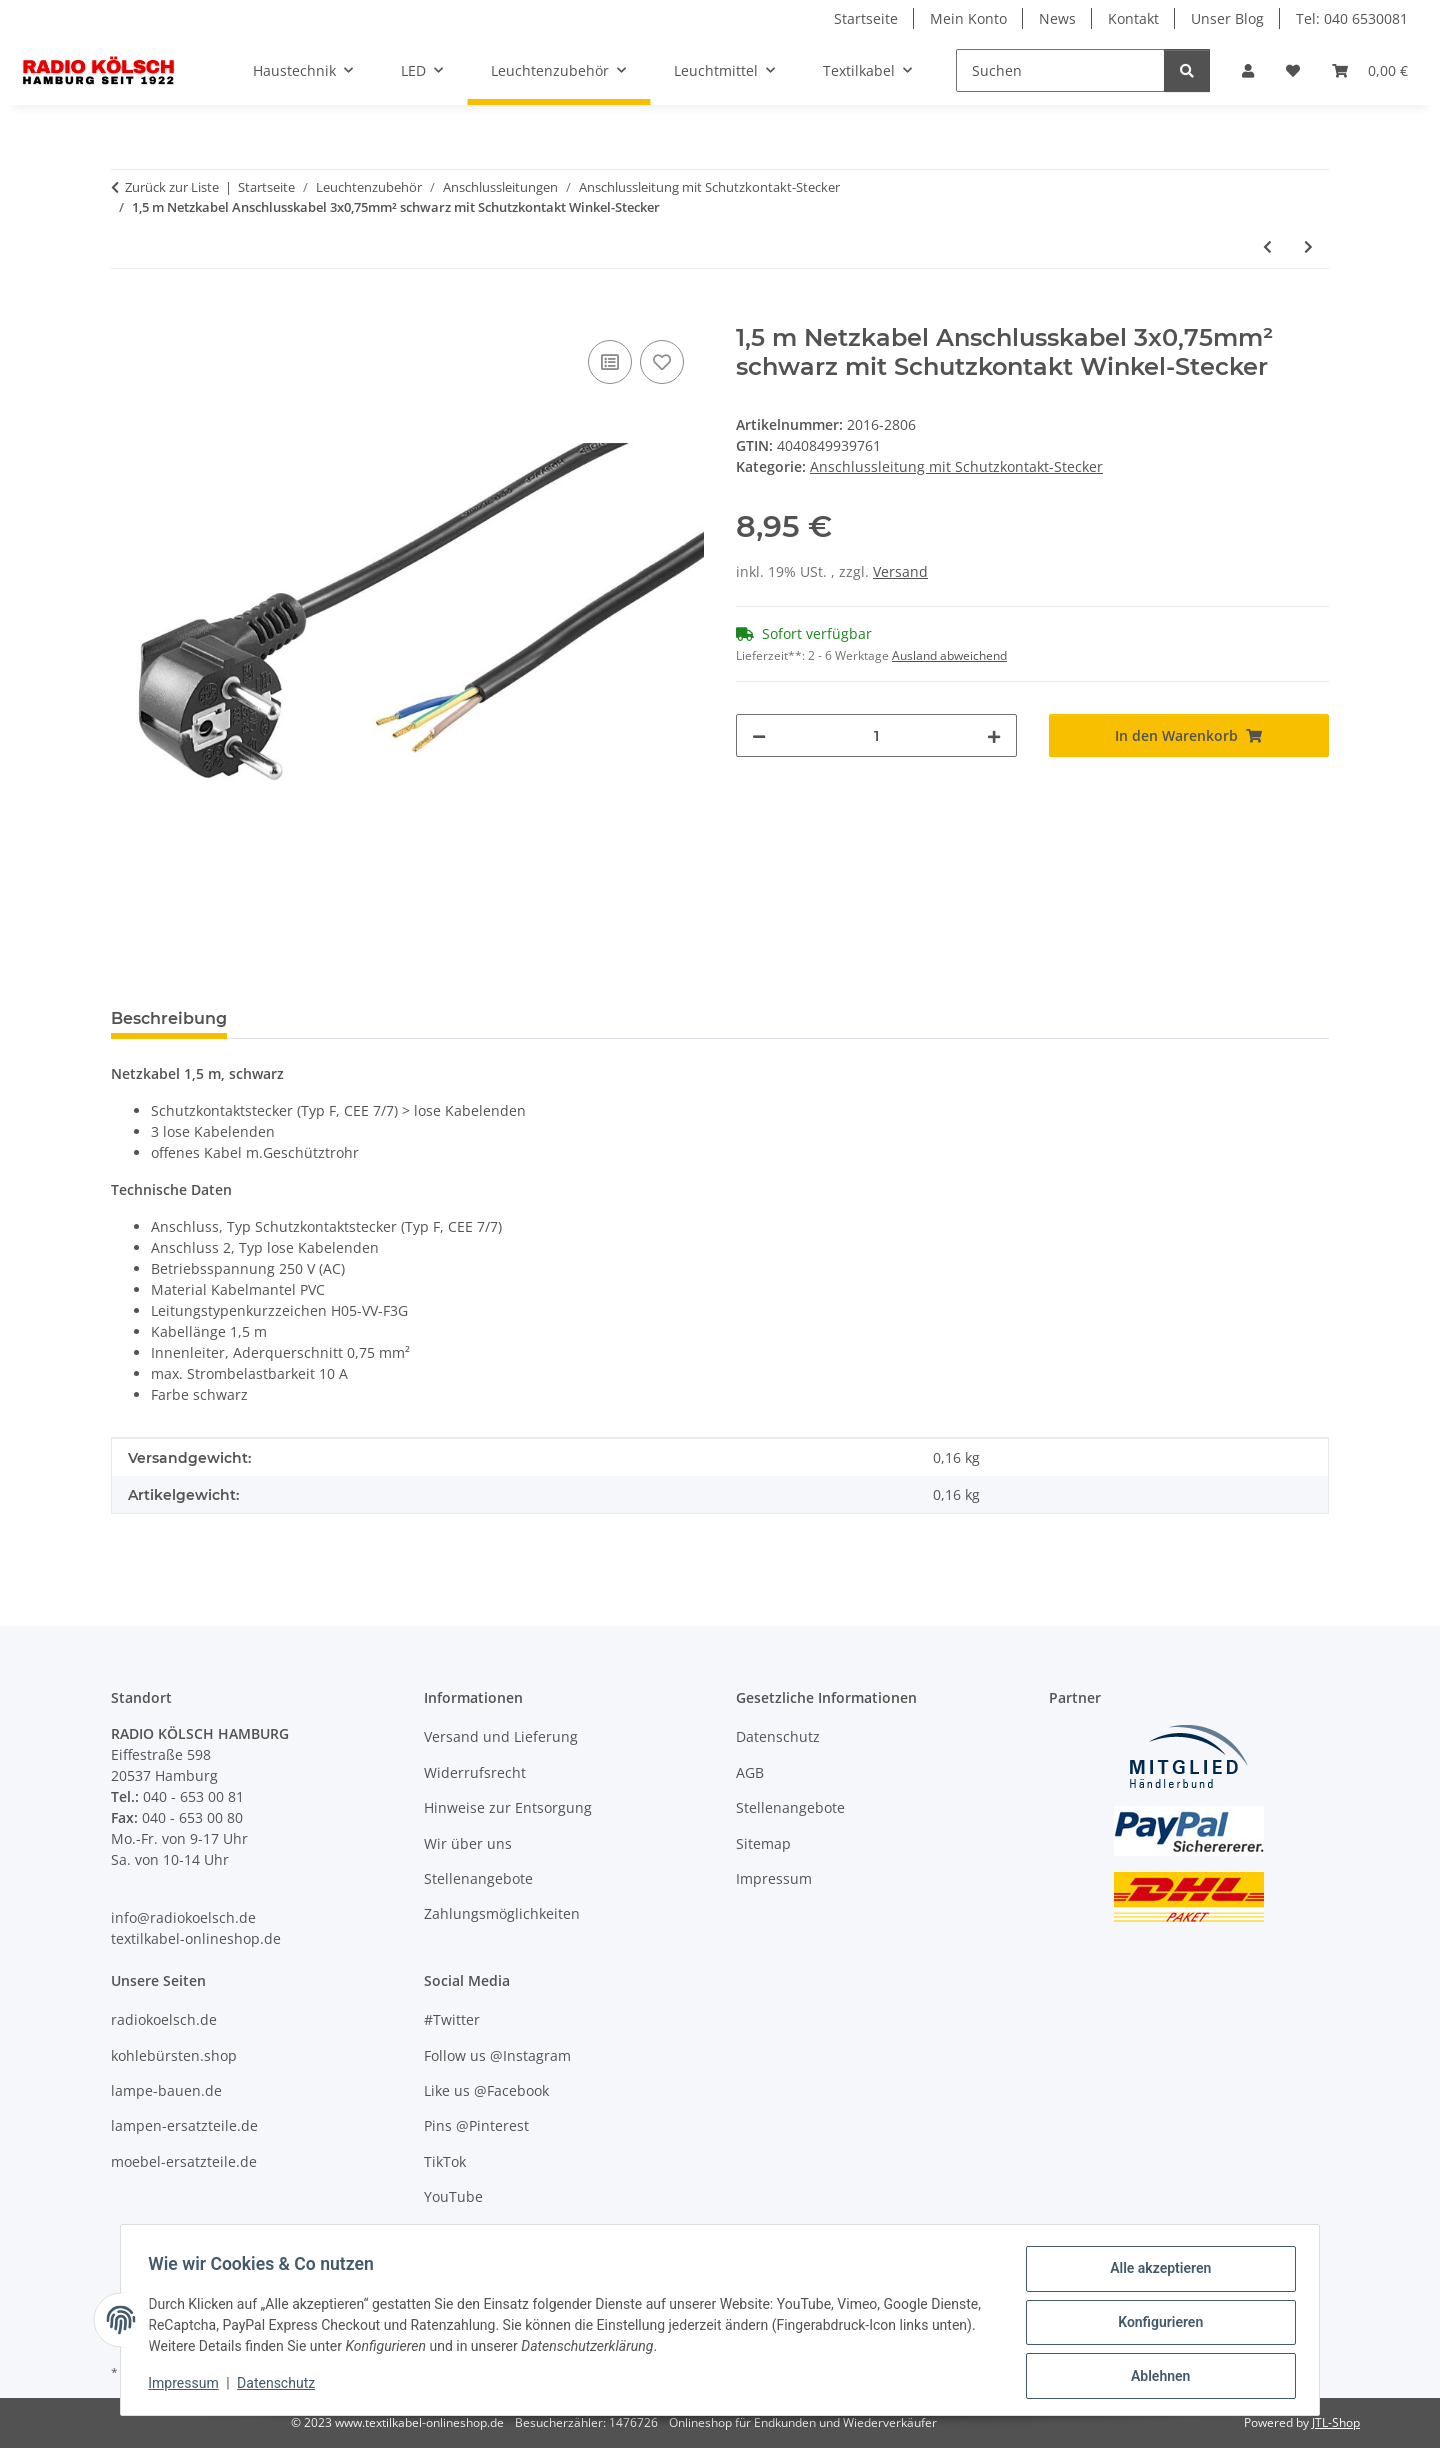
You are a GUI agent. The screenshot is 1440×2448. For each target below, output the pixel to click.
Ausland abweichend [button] (949, 655)
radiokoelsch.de (164, 2019)
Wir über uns (468, 1843)
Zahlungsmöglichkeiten (502, 1913)
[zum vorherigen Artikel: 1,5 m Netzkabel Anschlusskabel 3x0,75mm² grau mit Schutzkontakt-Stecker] (1267, 246)
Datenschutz (281, 2386)
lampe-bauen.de (166, 2090)
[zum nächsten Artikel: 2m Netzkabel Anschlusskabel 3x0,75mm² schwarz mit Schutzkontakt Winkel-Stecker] (1308, 246)
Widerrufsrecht (475, 1772)
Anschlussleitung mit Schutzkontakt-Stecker (956, 466)
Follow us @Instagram (497, 2055)
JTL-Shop (1336, 2422)
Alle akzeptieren (1155, 2273)
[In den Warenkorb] (127, 313)
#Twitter (452, 2019)
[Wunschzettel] (1293, 70)
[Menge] (876, 735)
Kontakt (1133, 18)
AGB (750, 1772)
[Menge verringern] (759, 735)
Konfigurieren (1155, 2325)
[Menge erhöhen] (994, 735)
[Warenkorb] (1370, 70)
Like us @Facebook (486, 2090)
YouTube (453, 2196)
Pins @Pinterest (476, 2125)
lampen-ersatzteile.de (184, 2125)
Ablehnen (1155, 2377)
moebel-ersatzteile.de (184, 2161)
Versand (900, 571)
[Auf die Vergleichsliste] (610, 362)
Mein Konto (968, 18)
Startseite (866, 18)
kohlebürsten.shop (174, 2055)
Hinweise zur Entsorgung (508, 1807)
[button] (1248, 70)
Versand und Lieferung (501, 1736)
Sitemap (763, 1843)
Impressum (188, 2386)
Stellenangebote (478, 1878)
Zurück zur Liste (172, 187)
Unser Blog (1227, 18)
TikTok (445, 2161)
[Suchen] (1060, 70)
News (1057, 18)
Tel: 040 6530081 (1352, 18)
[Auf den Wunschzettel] (662, 362)
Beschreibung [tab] (169, 1018)
